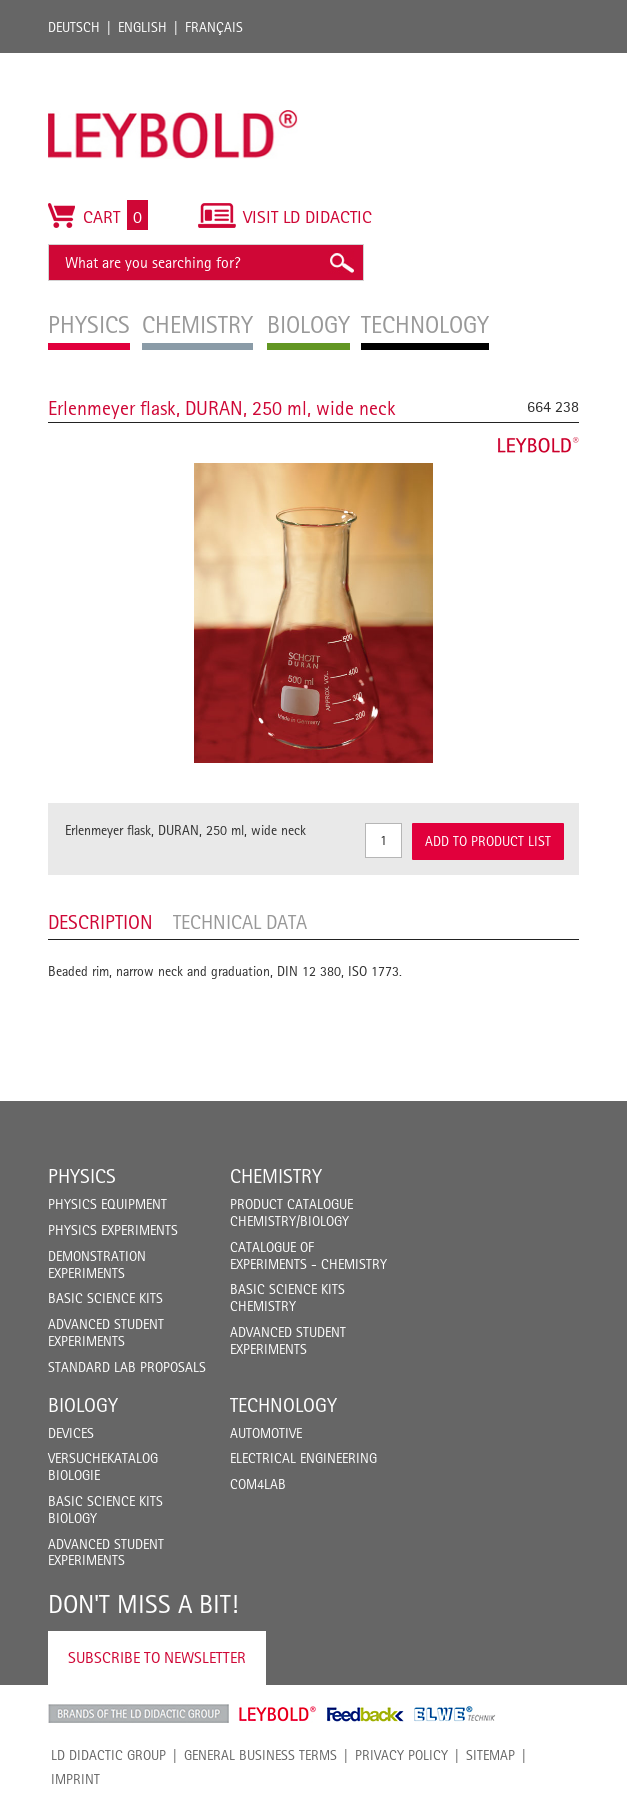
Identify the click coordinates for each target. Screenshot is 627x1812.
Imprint (75, 1779)
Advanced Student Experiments (106, 1332)
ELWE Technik (455, 1714)
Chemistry (276, 1176)
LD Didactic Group (108, 1755)
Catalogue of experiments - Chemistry (308, 1255)
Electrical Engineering (303, 1458)
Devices (71, 1433)
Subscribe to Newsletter (157, 1657)
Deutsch (74, 27)
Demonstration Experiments (97, 1264)
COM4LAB (258, 1484)
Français (214, 27)
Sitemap (490, 1755)
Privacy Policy (401, 1755)
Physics (82, 1176)
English (142, 27)
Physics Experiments (113, 1230)
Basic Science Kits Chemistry (287, 1297)
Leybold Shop (278, 1714)
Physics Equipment (107, 1204)
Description (100, 922)
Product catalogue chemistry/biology (291, 1212)
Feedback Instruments (365, 1714)
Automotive (266, 1433)
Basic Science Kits (105, 1298)
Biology (83, 1405)
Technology (283, 1405)
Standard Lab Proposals (127, 1367)
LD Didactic (138, 1714)
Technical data (240, 922)
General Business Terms (260, 1755)
